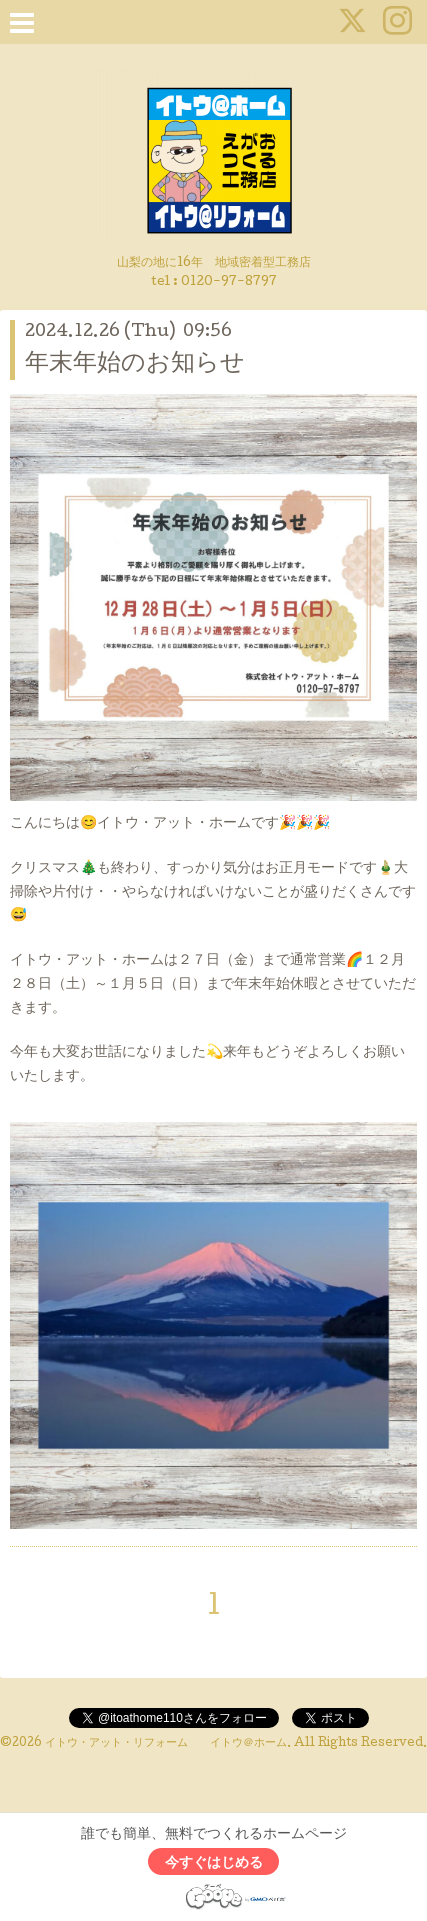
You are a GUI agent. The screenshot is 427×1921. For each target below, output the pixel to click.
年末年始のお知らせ (135, 364)
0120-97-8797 (229, 282)
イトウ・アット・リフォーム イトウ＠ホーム (166, 1744)
